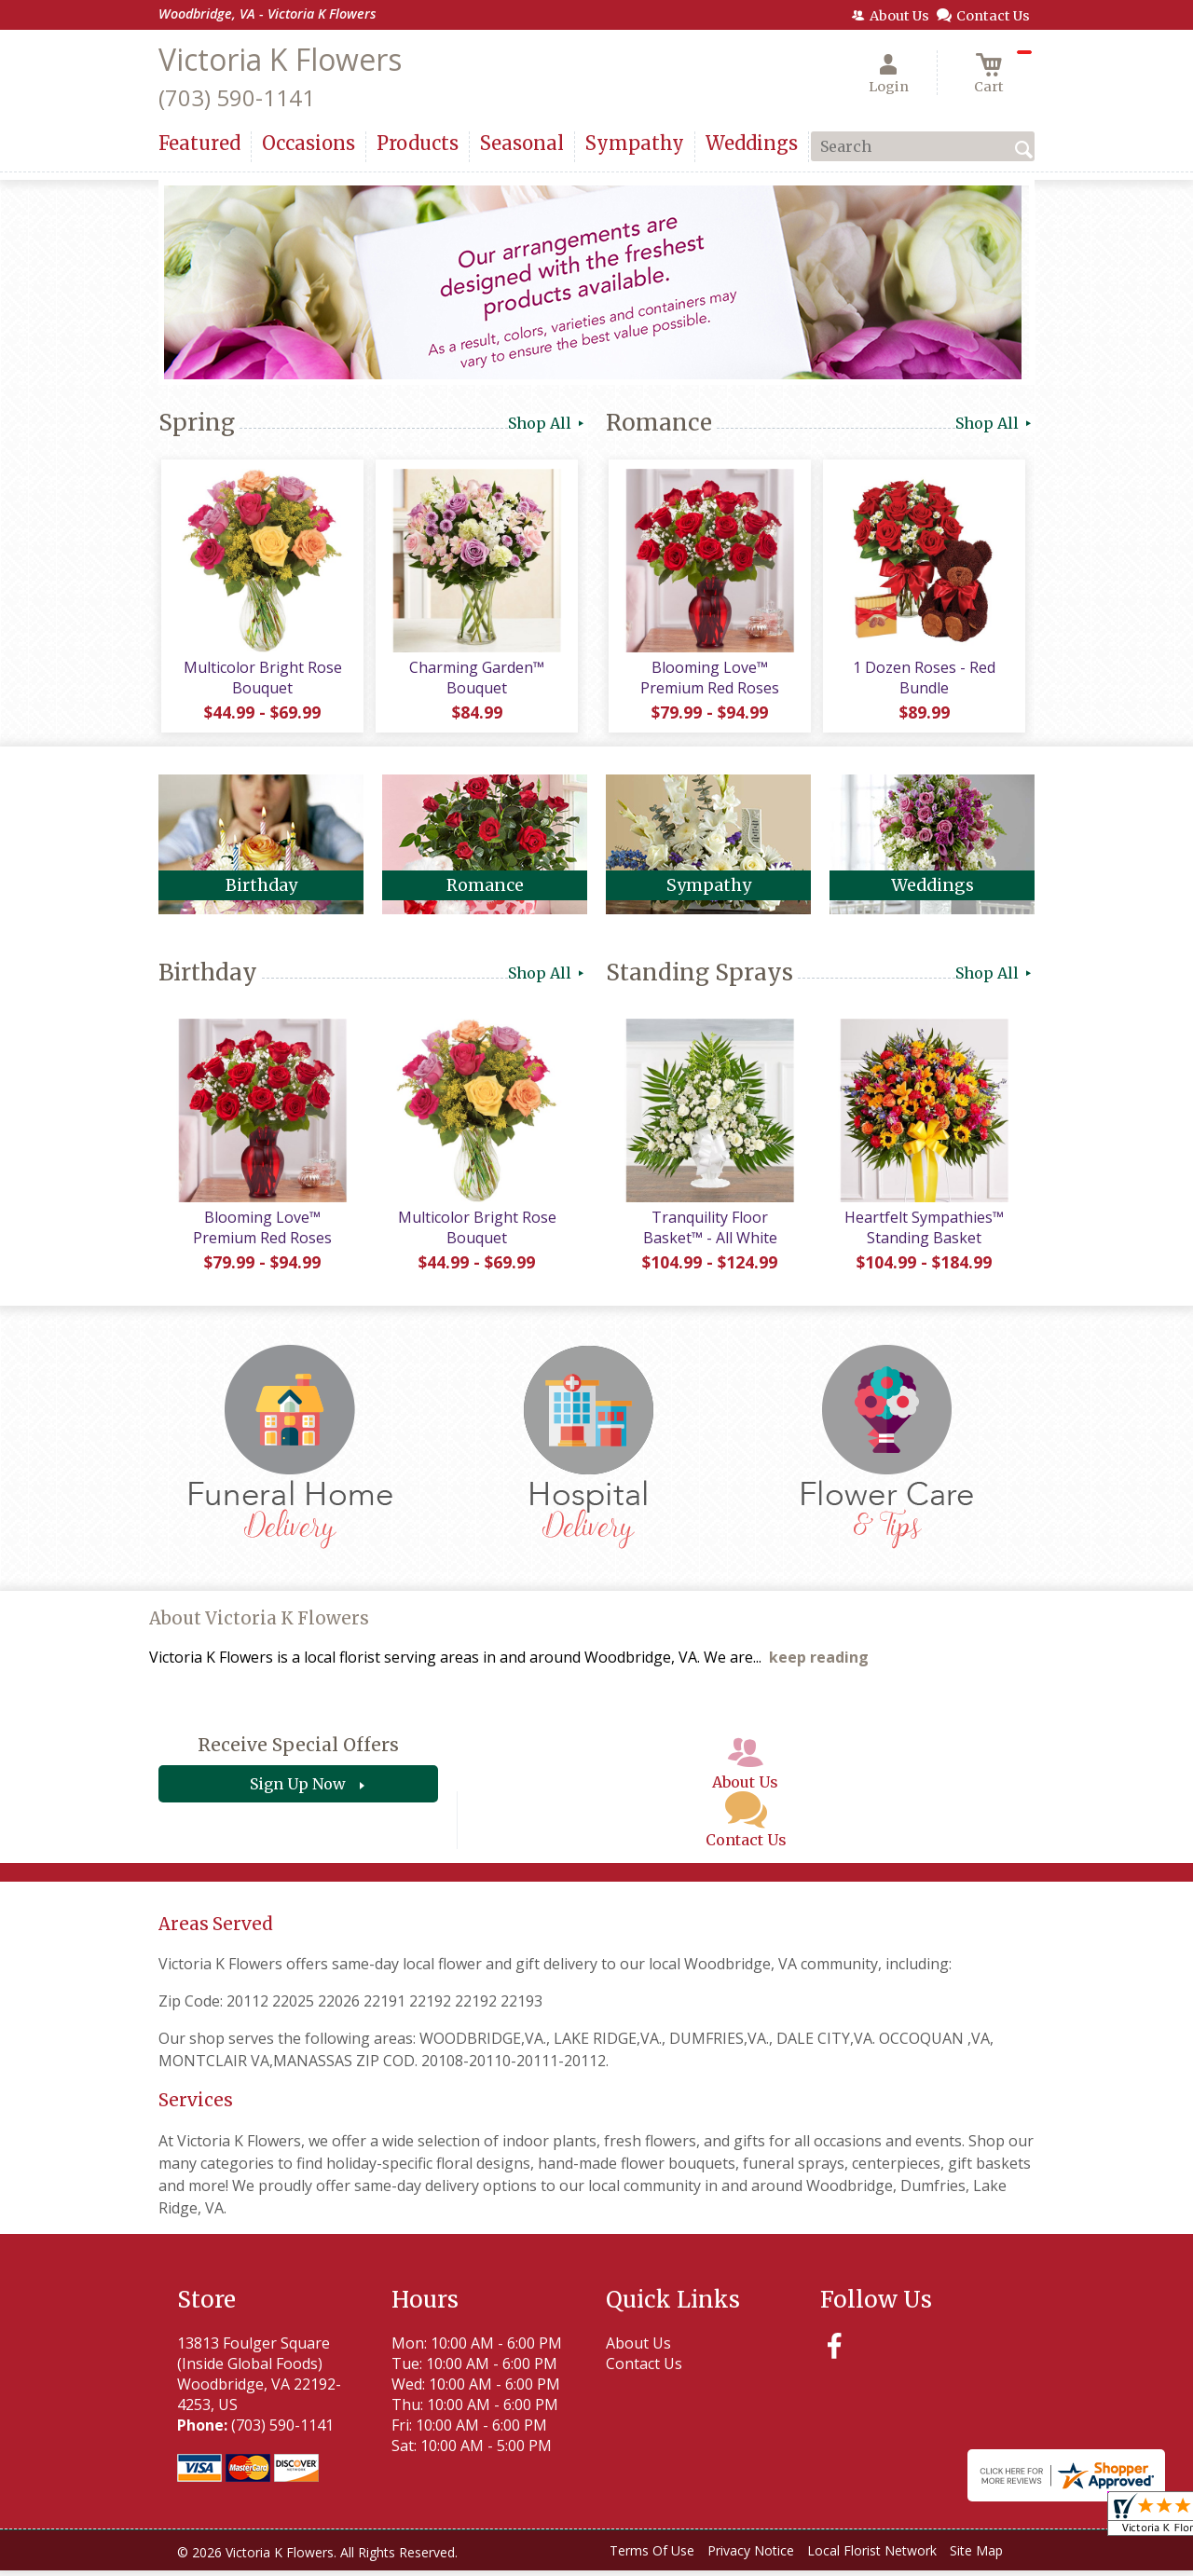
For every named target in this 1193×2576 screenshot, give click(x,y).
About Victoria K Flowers (259, 1625)
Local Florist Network (872, 2557)
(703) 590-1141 (236, 97)
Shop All (547, 423)
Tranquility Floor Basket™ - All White (708, 1233)
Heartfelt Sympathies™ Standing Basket (923, 1233)
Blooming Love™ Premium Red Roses (708, 680)
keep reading (819, 1663)
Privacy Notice (750, 2557)
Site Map (976, 2557)
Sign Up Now (298, 1790)
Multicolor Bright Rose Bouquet (261, 680)
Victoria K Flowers (280, 59)
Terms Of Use (652, 2557)
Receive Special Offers (298, 1751)
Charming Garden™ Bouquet (475, 680)
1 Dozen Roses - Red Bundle (923, 680)
